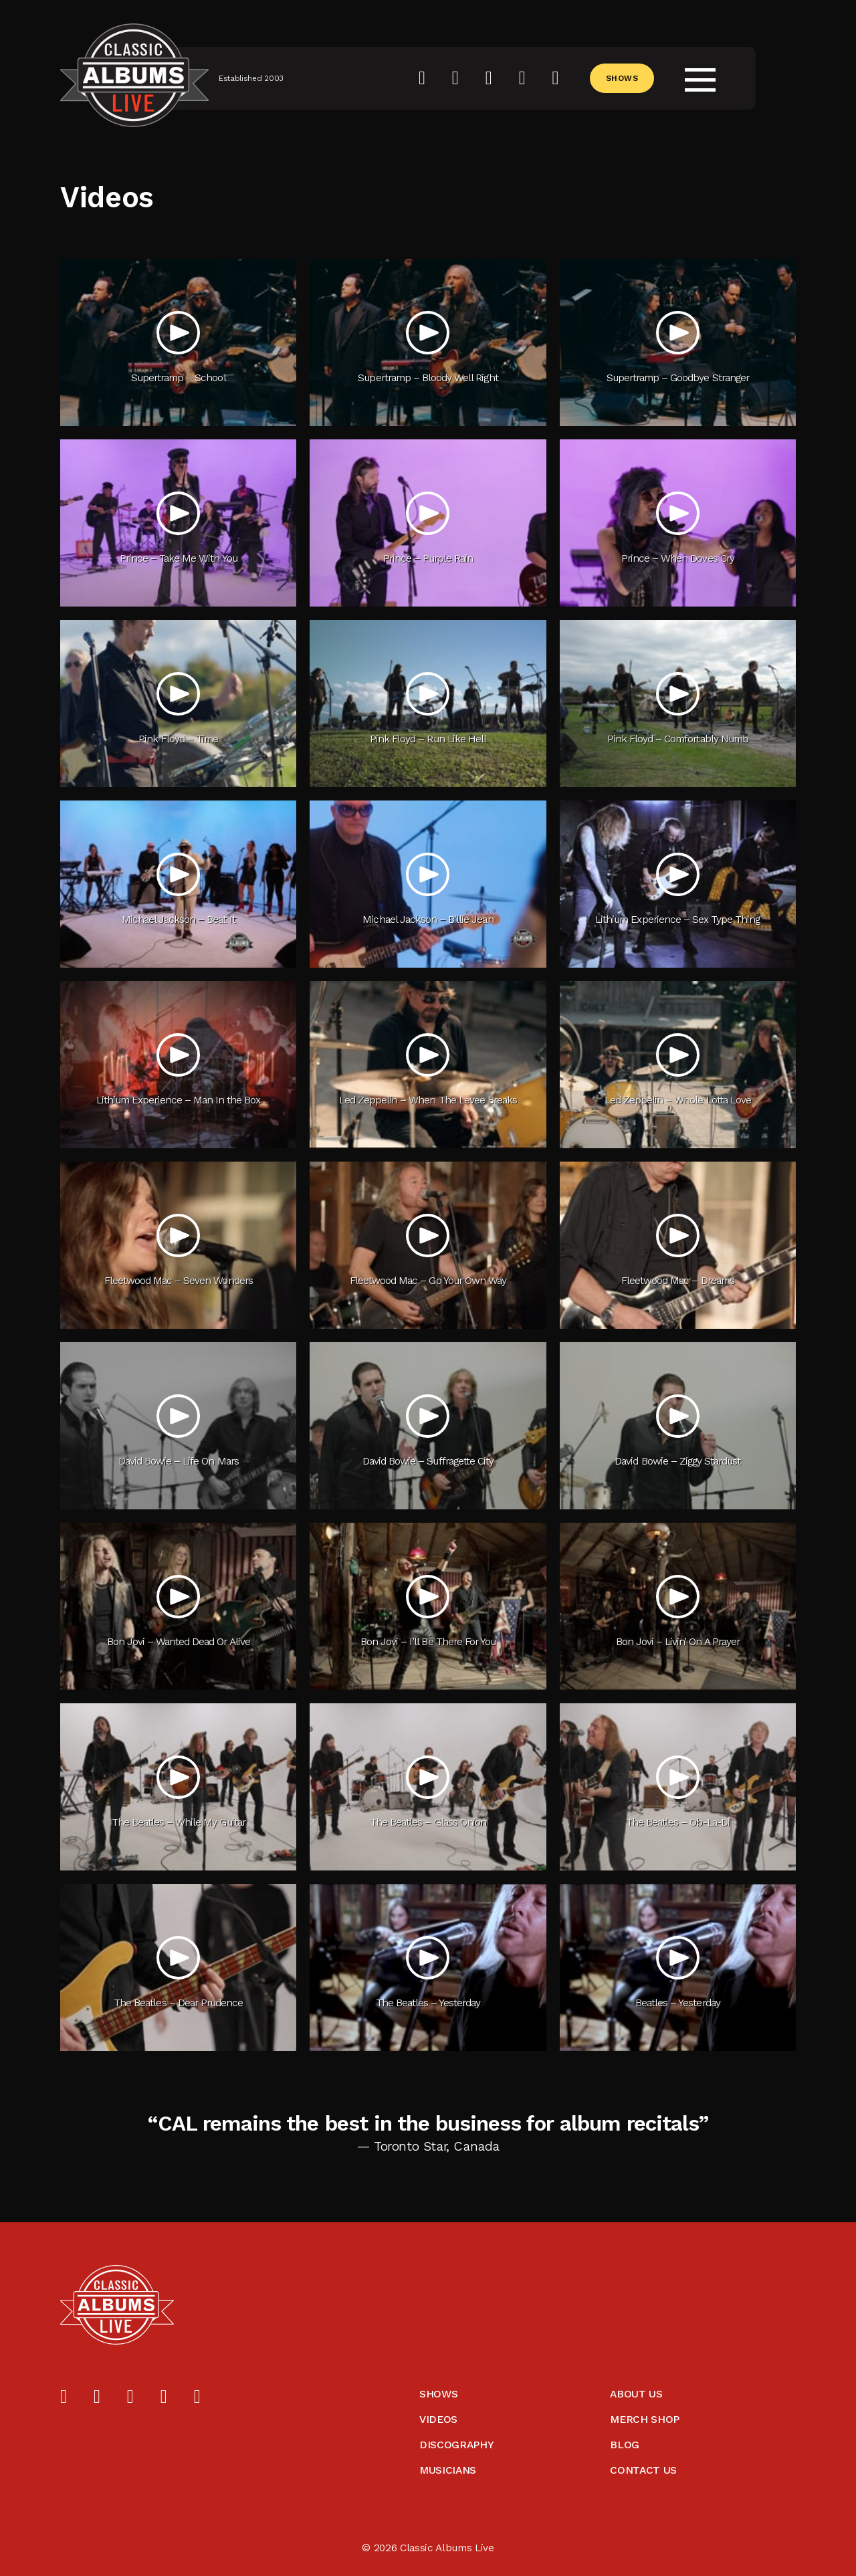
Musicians (447, 2470)
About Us (636, 2393)
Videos (438, 2419)
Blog (624, 2444)
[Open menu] (700, 78)
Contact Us (643, 2470)
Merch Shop (644, 2419)
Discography (456, 2444)
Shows (622, 78)
